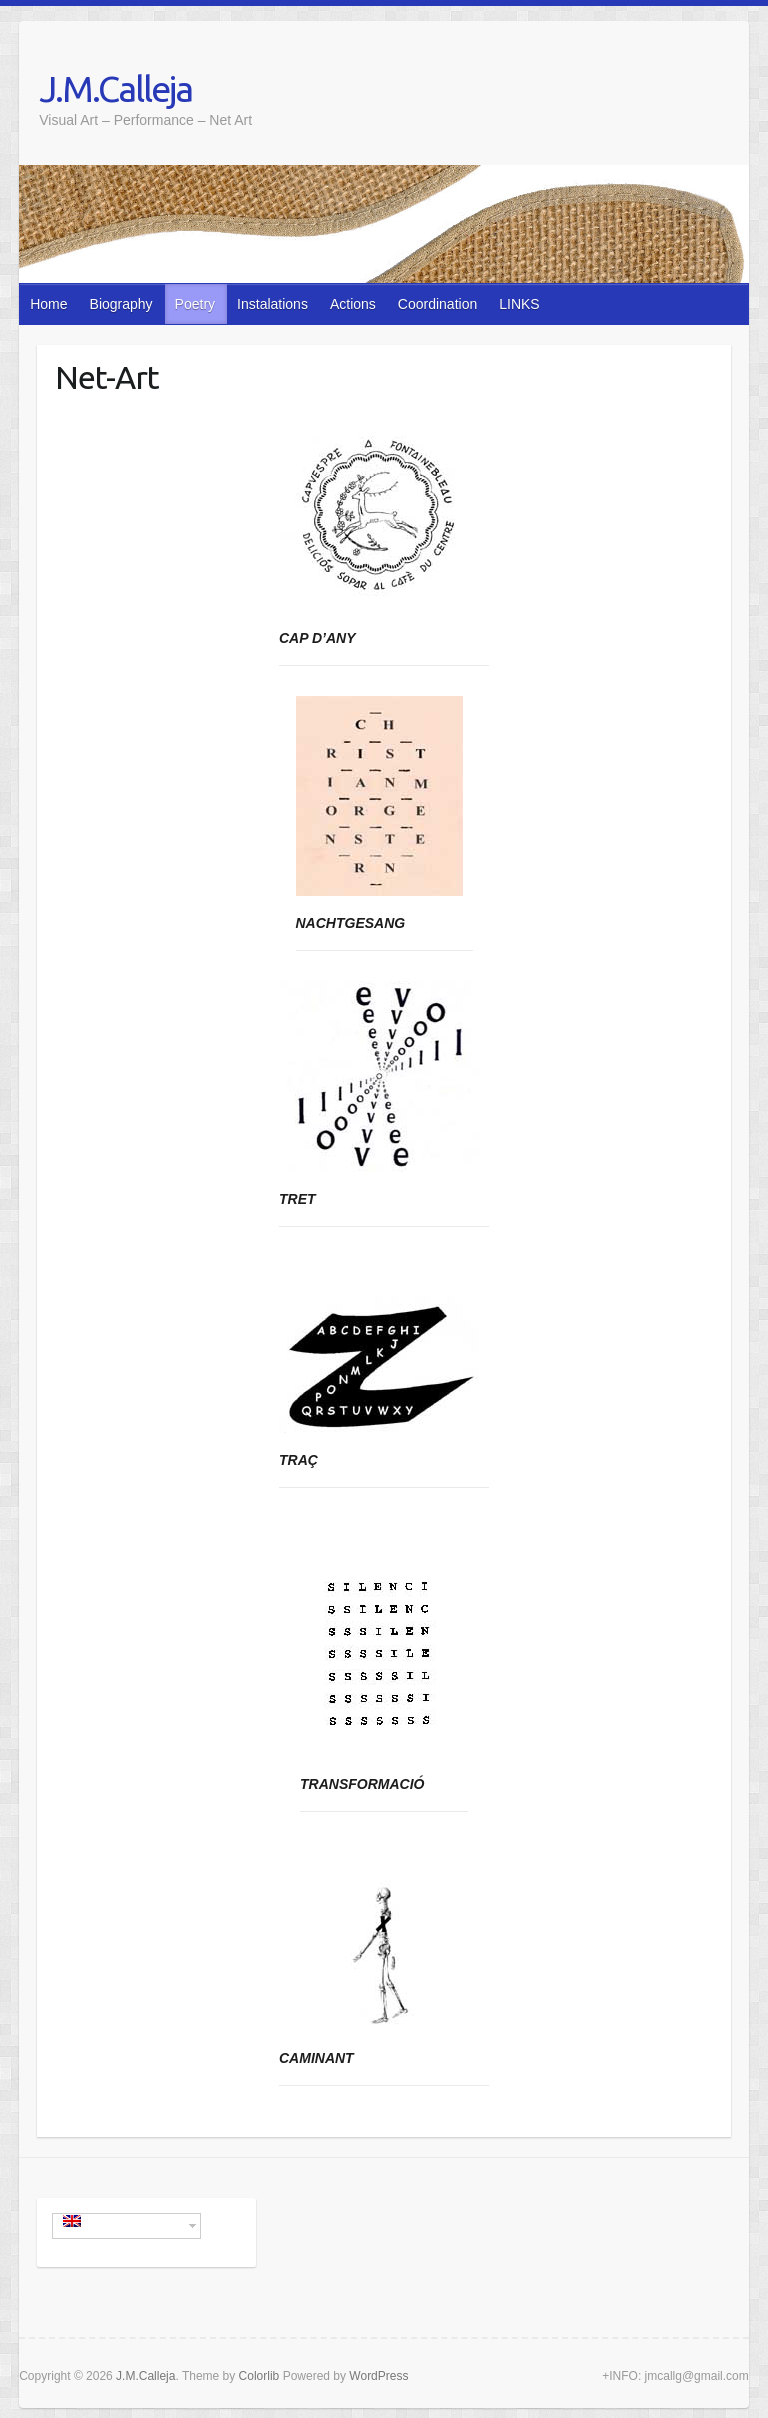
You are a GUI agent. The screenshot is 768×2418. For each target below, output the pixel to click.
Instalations (272, 304)
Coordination (437, 304)
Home (48, 304)
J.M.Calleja (115, 88)
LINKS (519, 304)
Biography (121, 304)
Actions (353, 304)
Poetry (195, 304)
